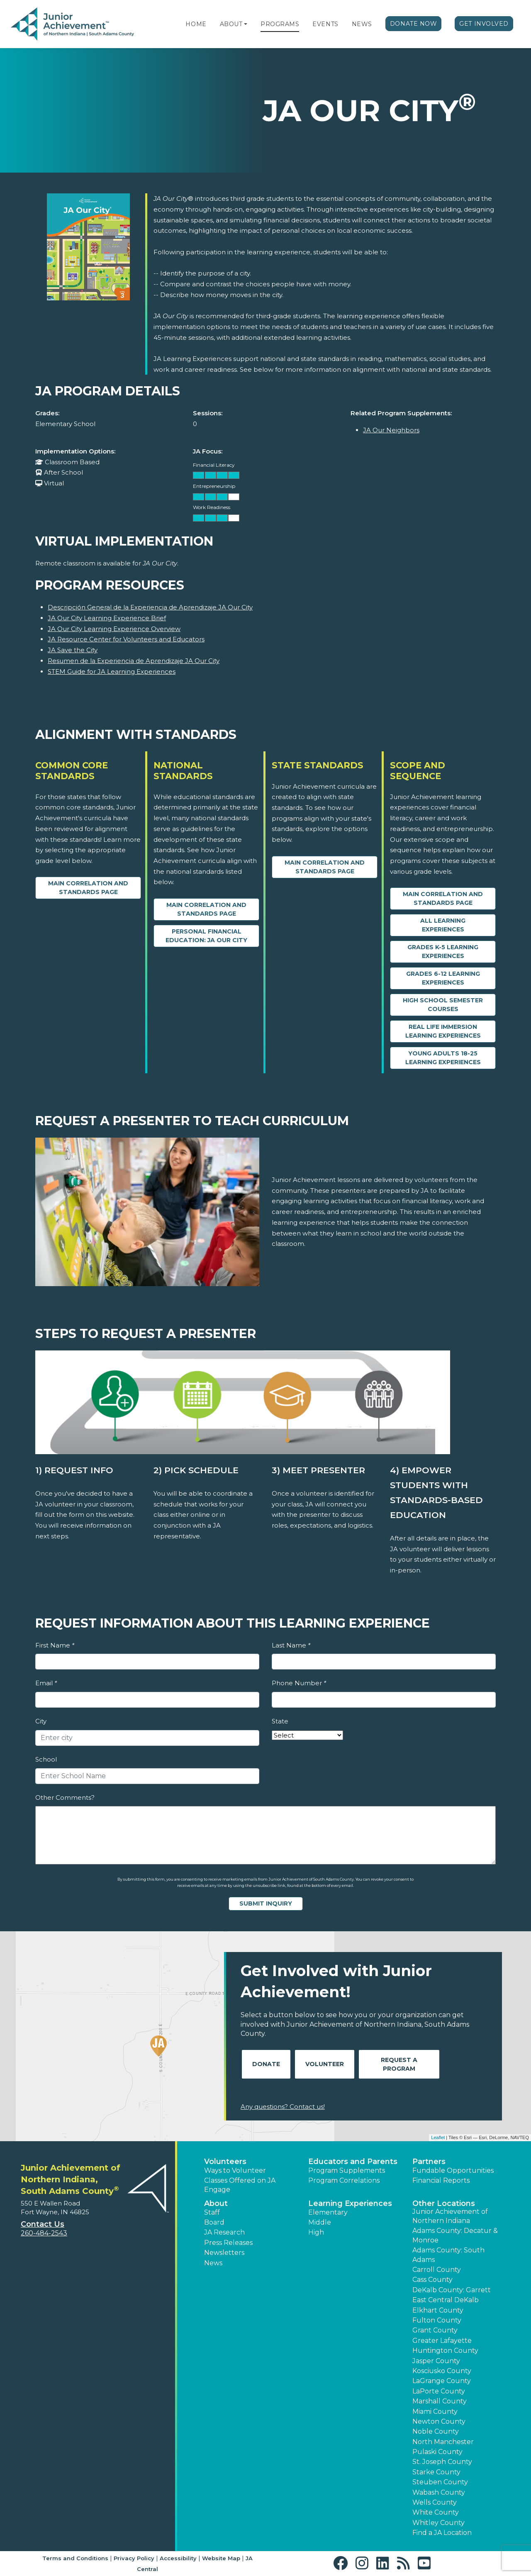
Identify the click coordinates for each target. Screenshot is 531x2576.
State (280, 1721)
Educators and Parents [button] (352, 2161)
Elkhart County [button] (437, 2310)
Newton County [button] (438, 2421)
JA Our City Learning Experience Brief (107, 618)
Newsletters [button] (224, 2253)
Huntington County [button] (445, 2350)
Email (46, 1683)
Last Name (291, 1645)
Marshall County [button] (439, 2401)
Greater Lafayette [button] (442, 2340)
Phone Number (299, 1683)
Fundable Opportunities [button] (453, 2170)
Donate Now (413, 23)
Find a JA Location (442, 2533)
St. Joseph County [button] (442, 2462)
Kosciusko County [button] (441, 2371)
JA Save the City (72, 650)
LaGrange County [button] (441, 2381)
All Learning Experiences (442, 925)
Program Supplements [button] (346, 2170)
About (231, 24)
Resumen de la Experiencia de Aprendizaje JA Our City (133, 661)
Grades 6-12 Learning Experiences (443, 978)
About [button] (216, 2203)
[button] (245, 24)
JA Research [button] (224, 2232)
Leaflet (438, 2137)
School (46, 1759)
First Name (54, 1645)
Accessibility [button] (178, 2558)
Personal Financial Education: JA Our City (206, 936)
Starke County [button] (436, 2472)
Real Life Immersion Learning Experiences (443, 1031)
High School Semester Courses (443, 1005)
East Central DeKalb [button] (445, 2300)
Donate (266, 2064)
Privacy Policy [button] (134, 2558)
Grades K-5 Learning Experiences (442, 951)
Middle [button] (319, 2222)
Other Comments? (65, 1797)
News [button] (213, 2263)
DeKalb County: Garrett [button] (451, 2290)
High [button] (316, 2232)
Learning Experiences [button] (350, 2203)
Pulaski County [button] (437, 2452)
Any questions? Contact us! (283, 2107)
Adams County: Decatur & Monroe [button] (455, 2235)
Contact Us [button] (42, 2224)
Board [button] (214, 2222)
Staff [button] (212, 2212)
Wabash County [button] (438, 2492)
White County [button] (435, 2512)
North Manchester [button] (443, 2442)
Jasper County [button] (436, 2361)
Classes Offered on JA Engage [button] (239, 2184)
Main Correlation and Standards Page (88, 888)
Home (195, 24)
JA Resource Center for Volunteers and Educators (126, 639)
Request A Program (399, 2064)
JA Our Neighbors (391, 430)
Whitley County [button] (438, 2523)
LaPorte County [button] (438, 2391)
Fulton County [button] (436, 2320)
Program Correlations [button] (344, 2180)
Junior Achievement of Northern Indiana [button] (450, 2216)
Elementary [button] (328, 2212)
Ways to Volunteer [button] (235, 2170)
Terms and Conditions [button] (75, 2558)
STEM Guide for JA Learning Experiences (111, 671)
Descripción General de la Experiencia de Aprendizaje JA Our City (150, 607)
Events (325, 24)
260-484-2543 (44, 2233)
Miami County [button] (435, 2411)
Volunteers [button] (225, 2161)
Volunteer (324, 2064)
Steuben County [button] (440, 2482)
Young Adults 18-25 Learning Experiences (443, 1058)
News (362, 24)
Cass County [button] (432, 2280)
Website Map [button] (221, 2558)
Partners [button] (429, 2161)
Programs (280, 24)
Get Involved (484, 23)
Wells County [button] (434, 2502)
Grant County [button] (435, 2330)
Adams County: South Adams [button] (448, 2254)
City (40, 1721)
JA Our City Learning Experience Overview (114, 629)
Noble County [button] (435, 2431)
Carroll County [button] (436, 2270)
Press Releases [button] (228, 2243)
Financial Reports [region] (441, 2180)
